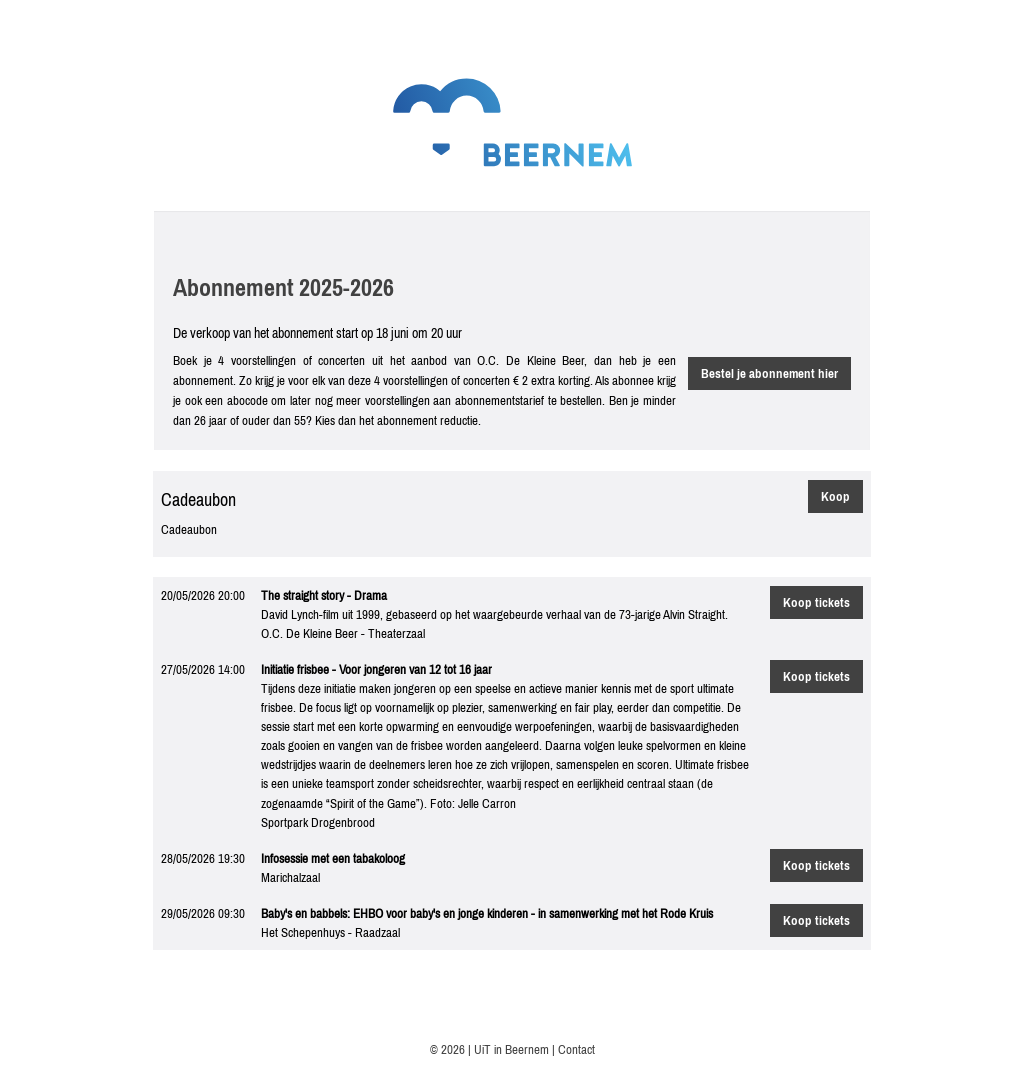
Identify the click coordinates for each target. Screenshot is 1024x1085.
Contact (576, 1049)
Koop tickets (816, 602)
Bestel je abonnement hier (769, 373)
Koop (835, 496)
